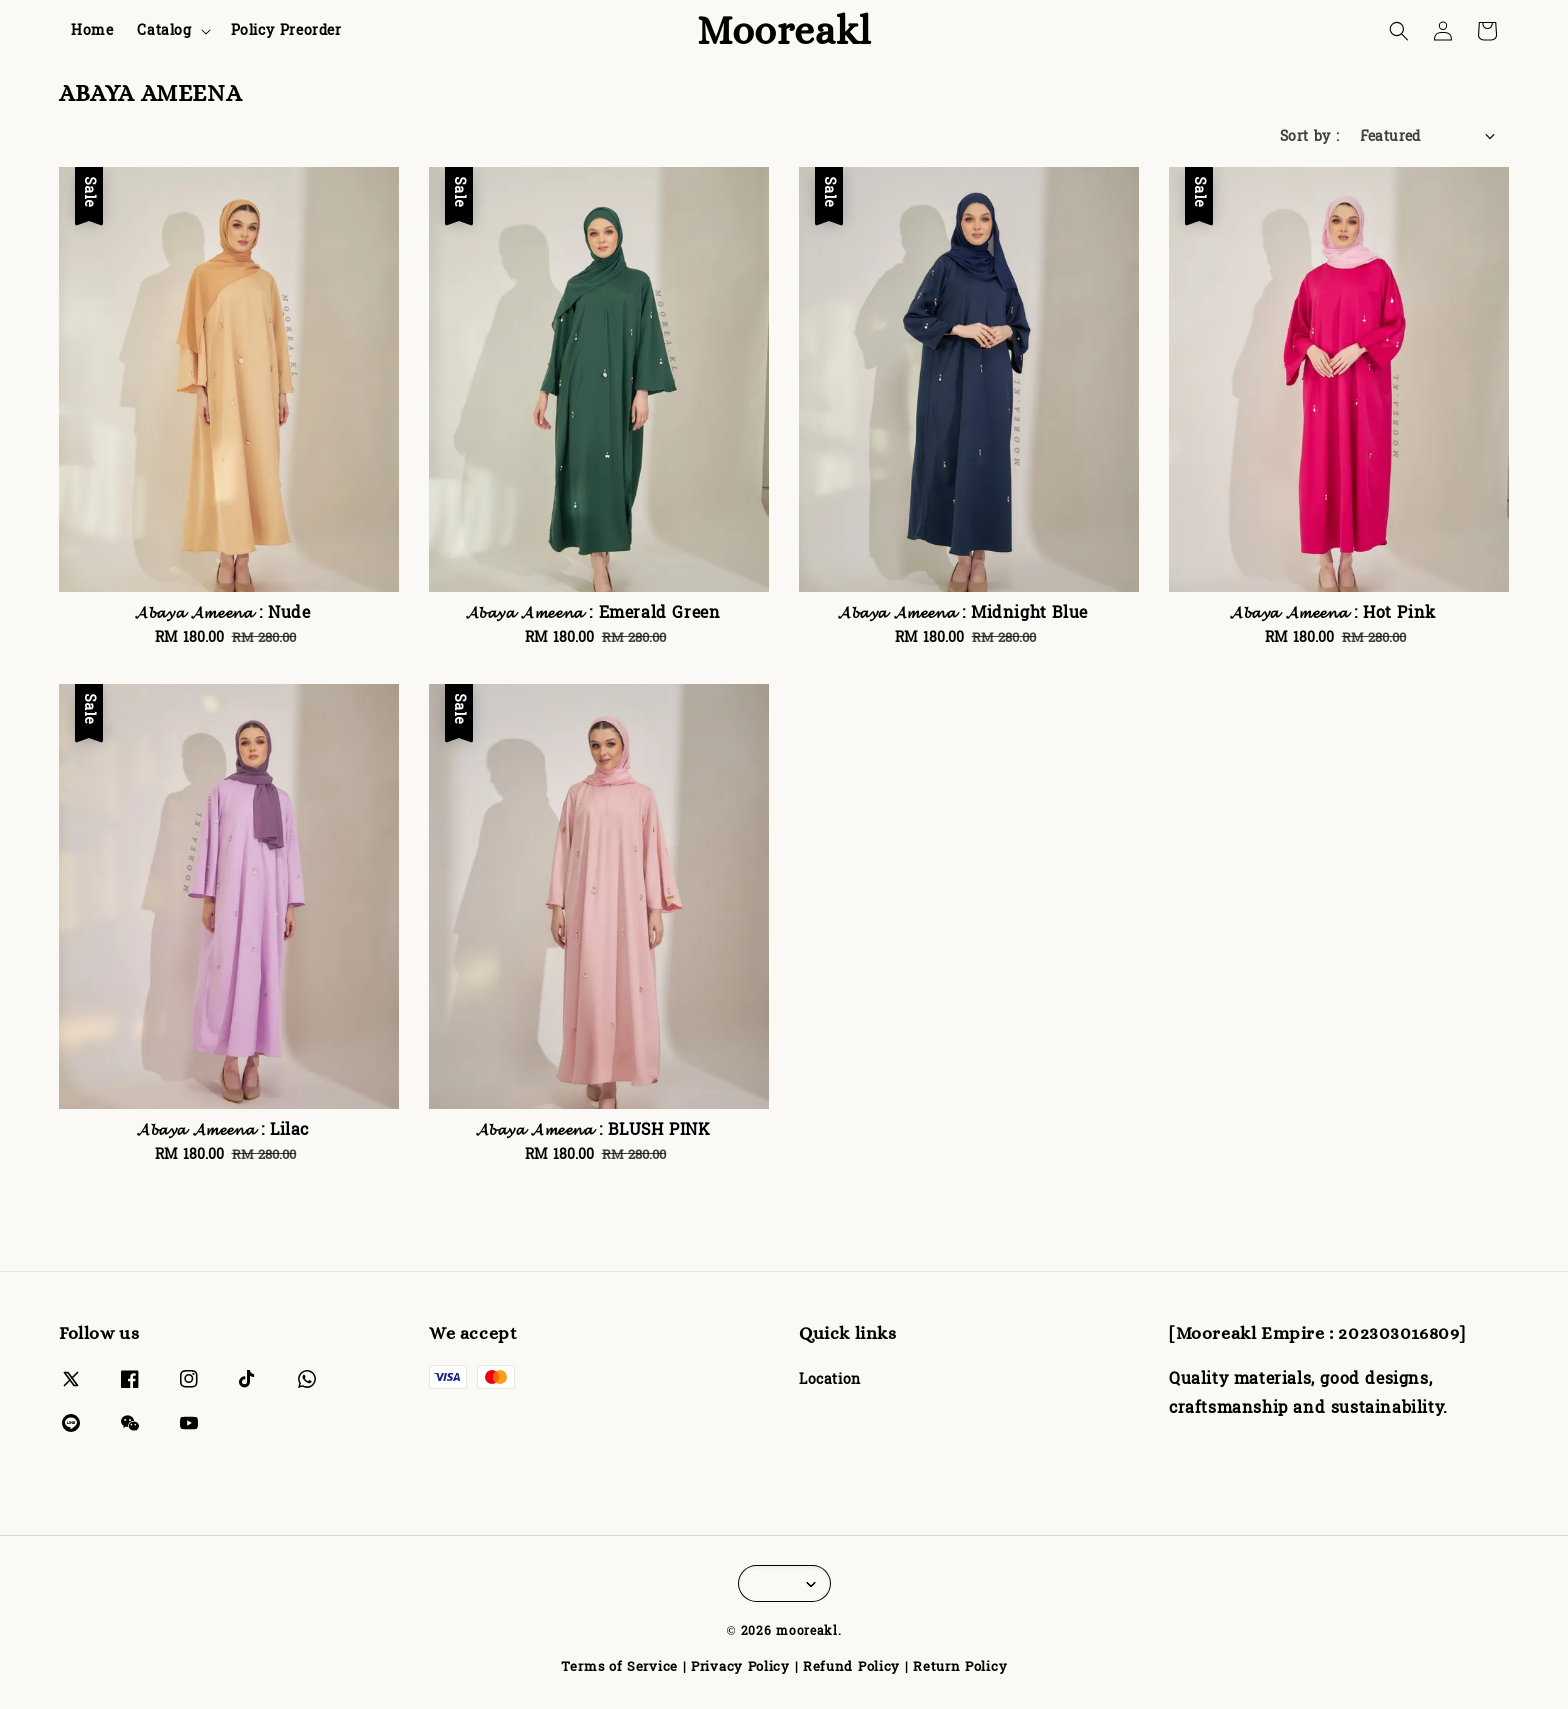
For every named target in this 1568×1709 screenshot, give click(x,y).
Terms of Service (619, 1667)
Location (830, 1381)
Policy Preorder (286, 30)
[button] (1399, 31)
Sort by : (1310, 136)
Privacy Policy (740, 1667)
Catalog (164, 31)
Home (92, 30)
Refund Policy (851, 1667)
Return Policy (960, 1667)
